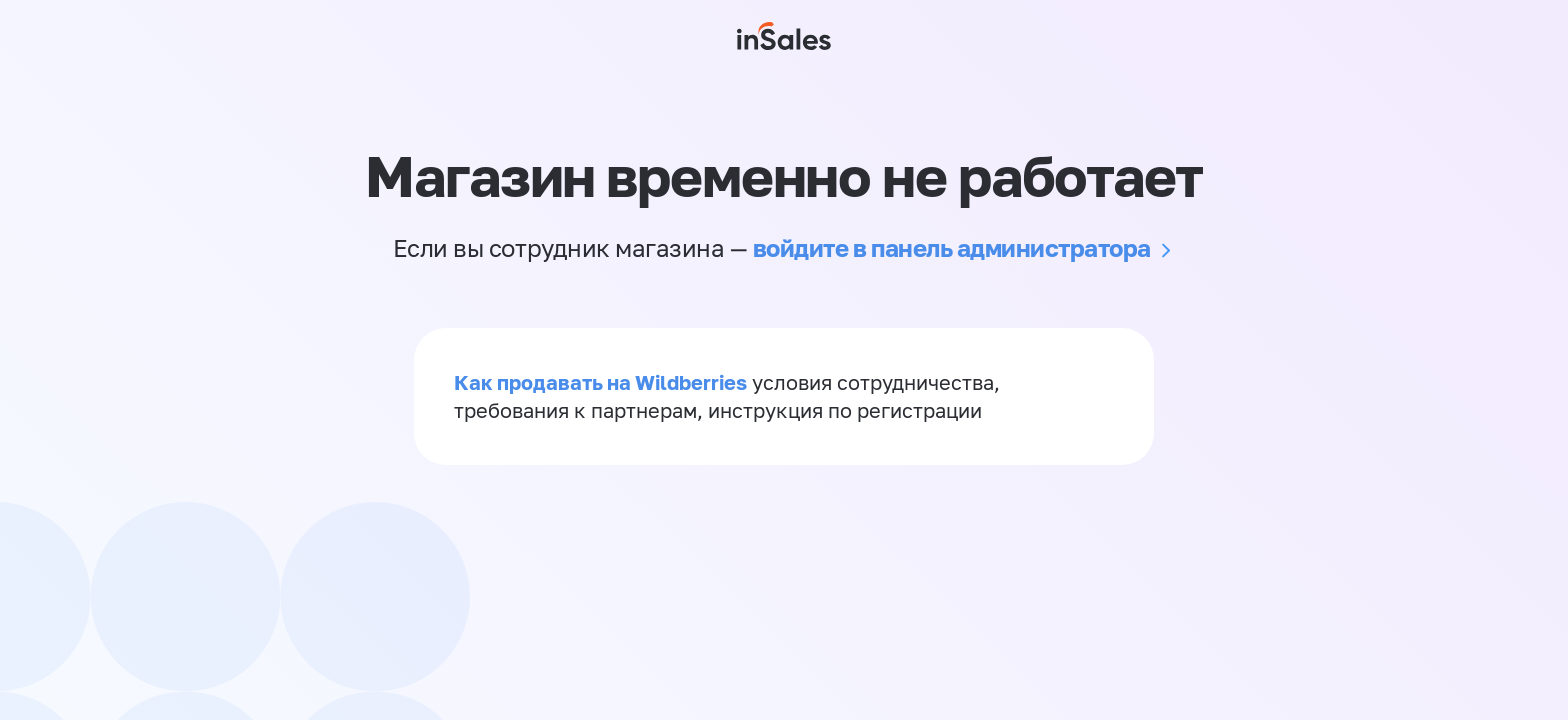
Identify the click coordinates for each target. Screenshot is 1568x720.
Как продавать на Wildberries (600, 382)
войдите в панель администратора (952, 247)
